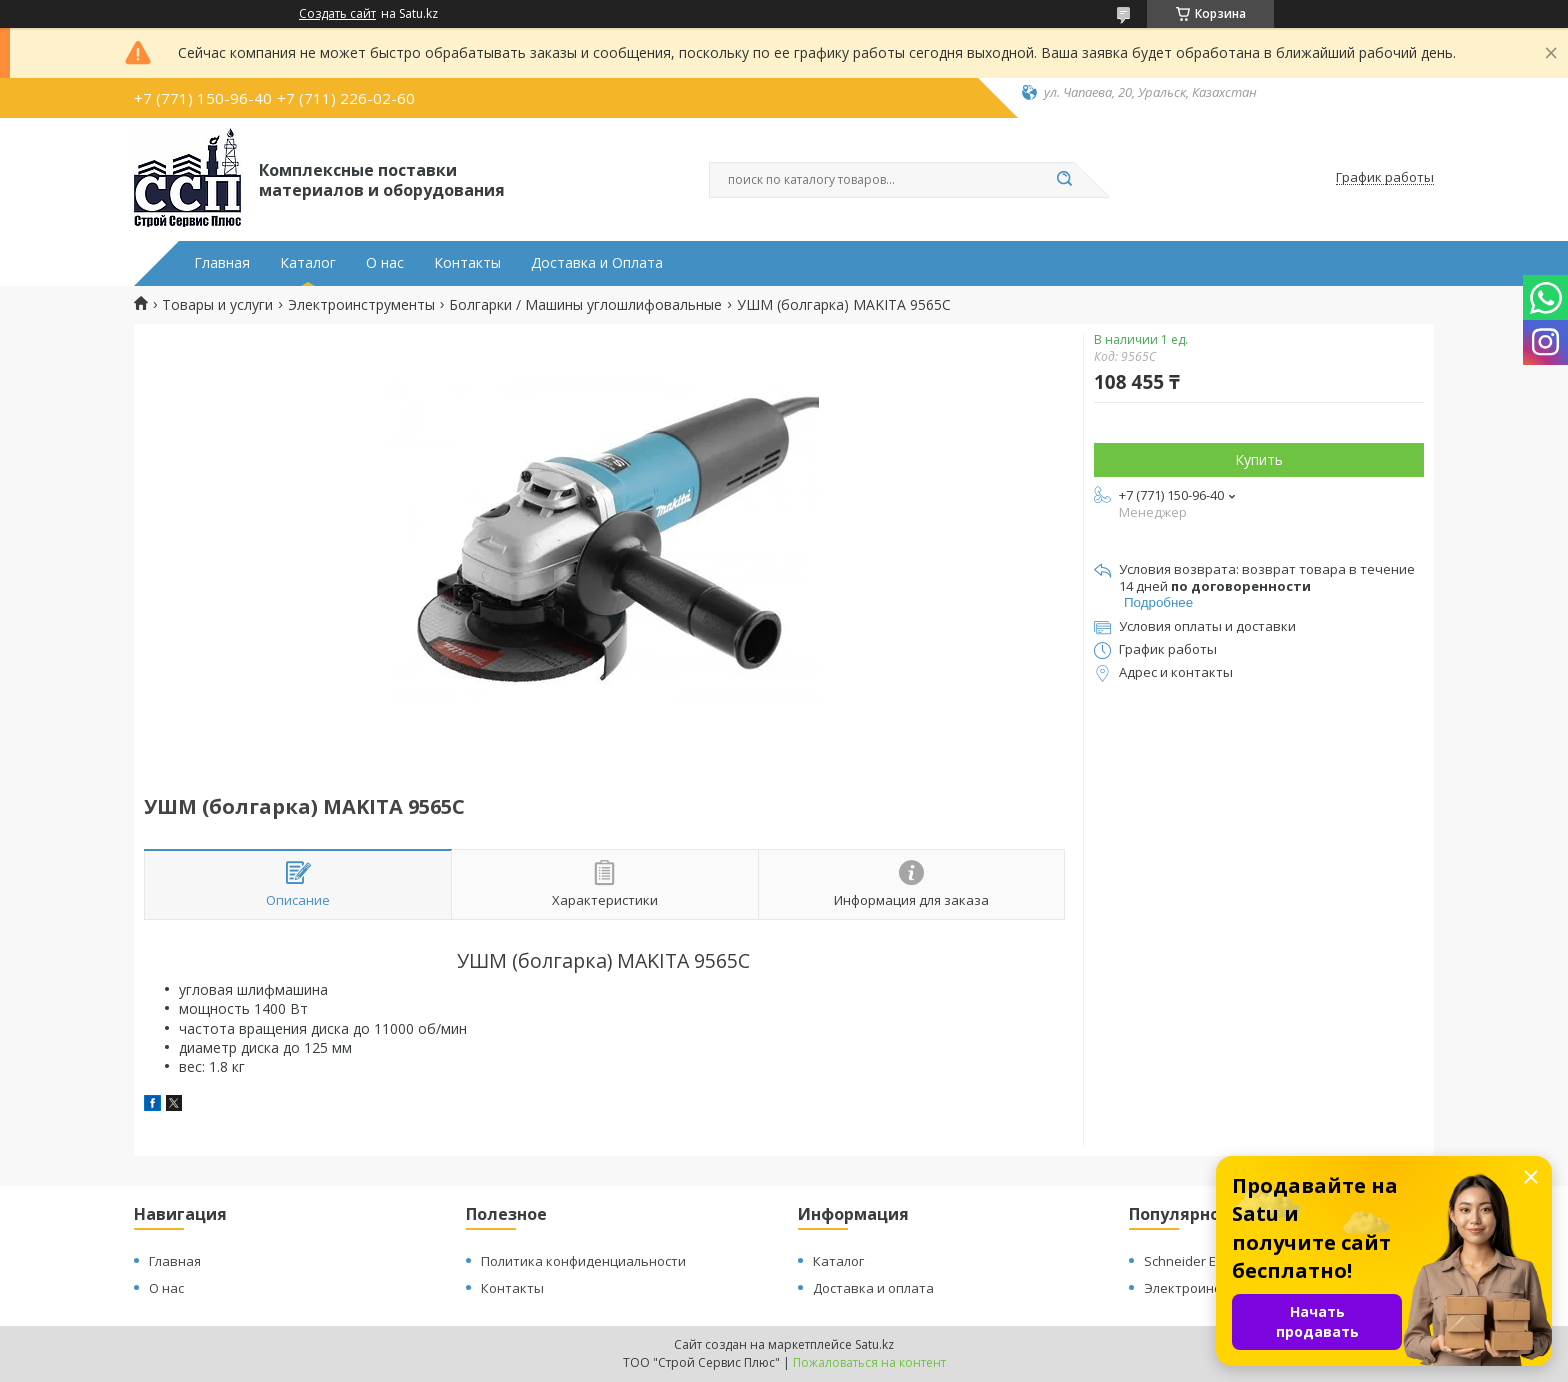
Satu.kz (874, 1344)
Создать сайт (337, 14)
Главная (222, 263)
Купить (1259, 459)
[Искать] (1064, 180)
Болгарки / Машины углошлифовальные (585, 305)
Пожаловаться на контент (869, 1362)
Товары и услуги (217, 305)
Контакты (467, 263)
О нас (385, 263)
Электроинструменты (361, 305)
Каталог (308, 263)
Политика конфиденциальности (583, 1261)
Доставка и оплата (873, 1288)
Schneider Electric (1197, 1261)
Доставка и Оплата (597, 263)
